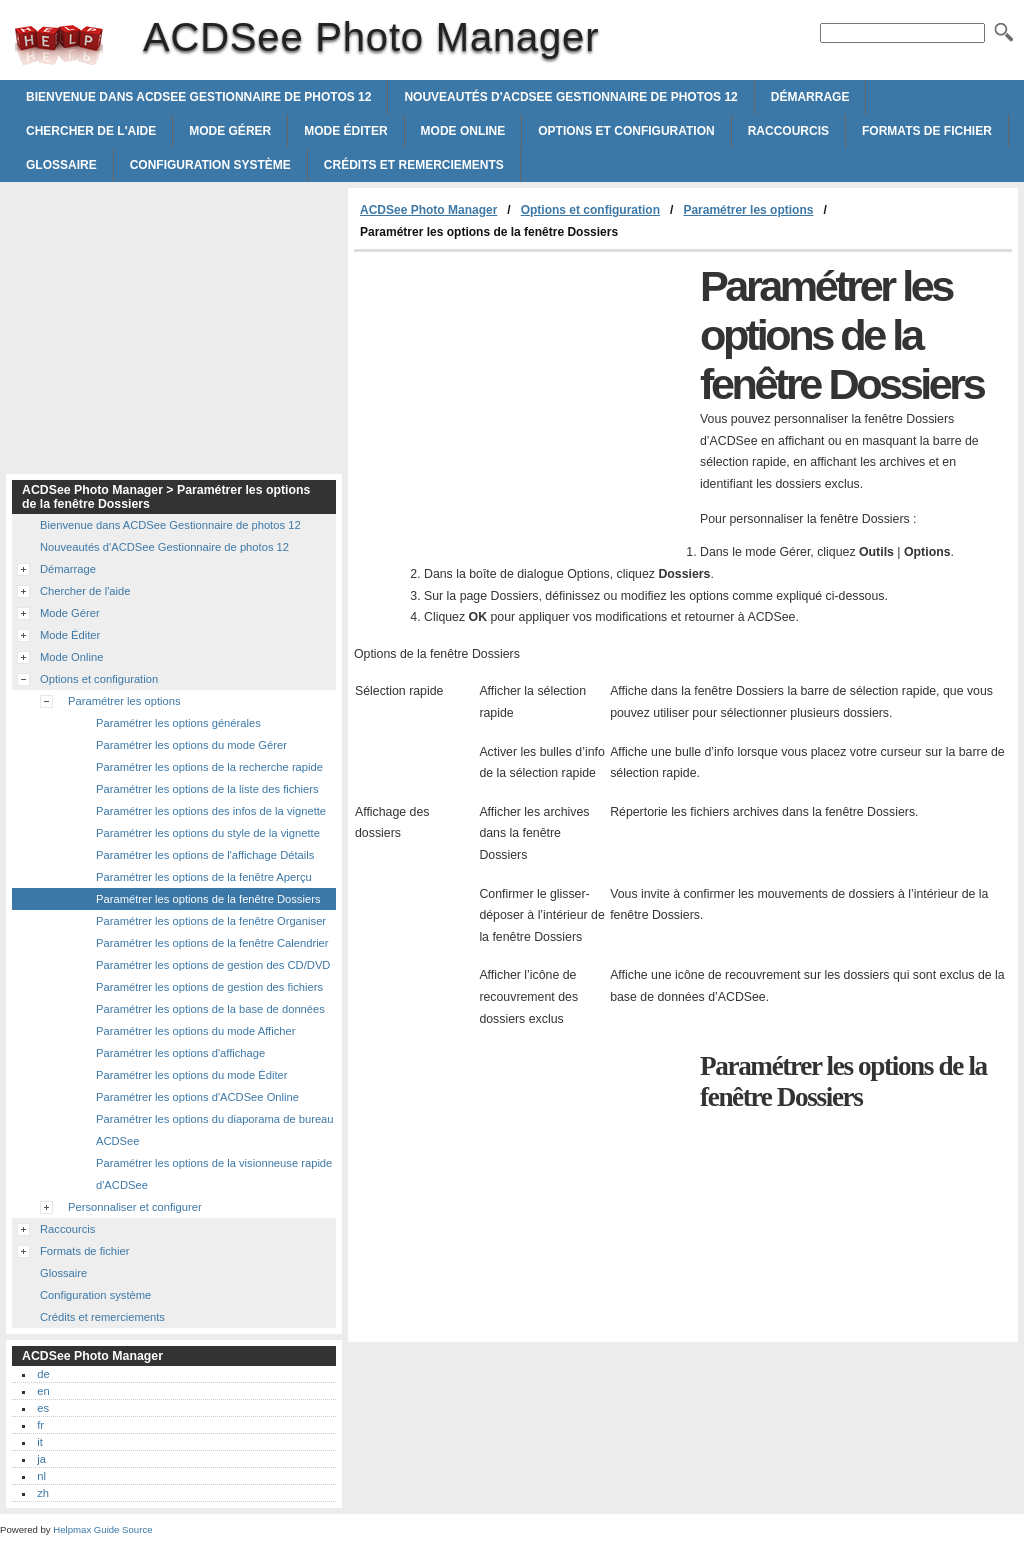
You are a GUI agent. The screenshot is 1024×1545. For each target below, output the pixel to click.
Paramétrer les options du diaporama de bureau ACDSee (215, 1130)
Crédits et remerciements (414, 165)
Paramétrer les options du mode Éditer (192, 1075)
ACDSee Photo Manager (59, 45)
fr (40, 1425)
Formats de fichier (927, 131)
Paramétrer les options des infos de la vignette (211, 811)
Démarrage (810, 97)
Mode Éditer (345, 131)
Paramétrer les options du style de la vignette (208, 833)
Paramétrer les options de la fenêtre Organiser (211, 921)
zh (43, 1493)
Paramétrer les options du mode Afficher (195, 1031)
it (40, 1442)
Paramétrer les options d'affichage (180, 1053)
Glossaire (61, 165)
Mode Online (463, 131)
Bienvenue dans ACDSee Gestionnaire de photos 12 (198, 97)
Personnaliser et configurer (135, 1207)
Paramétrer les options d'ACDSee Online (197, 1097)
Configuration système (210, 165)
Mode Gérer (230, 131)
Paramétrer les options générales (178, 723)
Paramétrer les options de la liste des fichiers (207, 789)
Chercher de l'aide (91, 131)
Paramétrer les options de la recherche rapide (209, 767)
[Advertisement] (522, 402)
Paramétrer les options (748, 210)
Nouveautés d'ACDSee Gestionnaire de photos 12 (570, 97)
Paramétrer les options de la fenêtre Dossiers (208, 899)
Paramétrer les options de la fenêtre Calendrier (212, 943)
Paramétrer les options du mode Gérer (191, 745)
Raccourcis (788, 131)
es (43, 1408)
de (43, 1374)
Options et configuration (626, 131)
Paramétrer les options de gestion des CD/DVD (213, 965)
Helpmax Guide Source (102, 1529)
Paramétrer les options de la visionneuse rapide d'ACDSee (214, 1174)
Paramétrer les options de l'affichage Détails (205, 855)
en (43, 1391)
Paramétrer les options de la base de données (210, 1009)
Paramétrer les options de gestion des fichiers (209, 987)
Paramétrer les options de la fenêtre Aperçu (204, 877)
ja (41, 1459)
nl (41, 1476)
